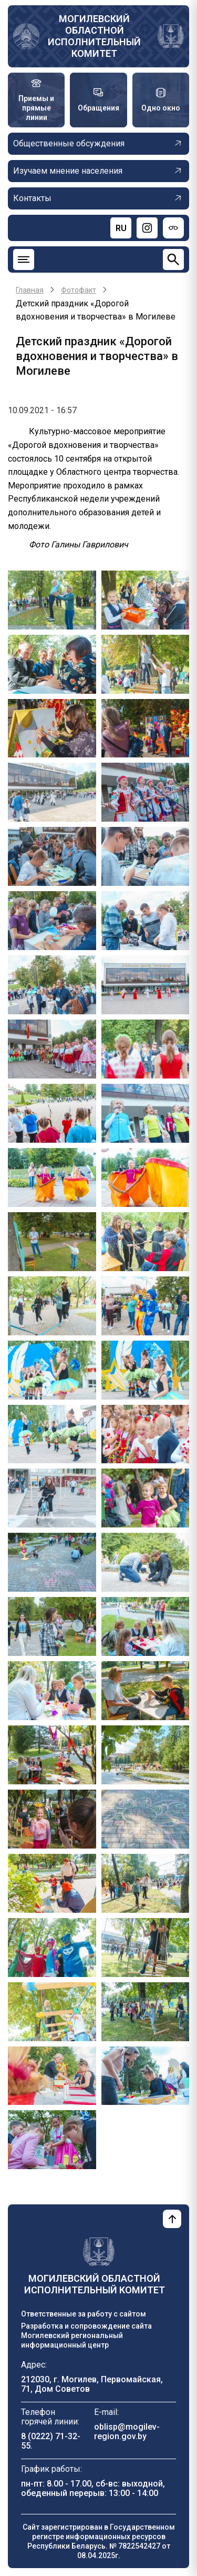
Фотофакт (78, 290)
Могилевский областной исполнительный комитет (94, 36)
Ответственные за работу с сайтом (83, 2314)
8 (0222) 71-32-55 (50, 2441)
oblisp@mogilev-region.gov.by (127, 2431)
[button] (52, 599)
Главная (30, 290)
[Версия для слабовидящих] (173, 227)
